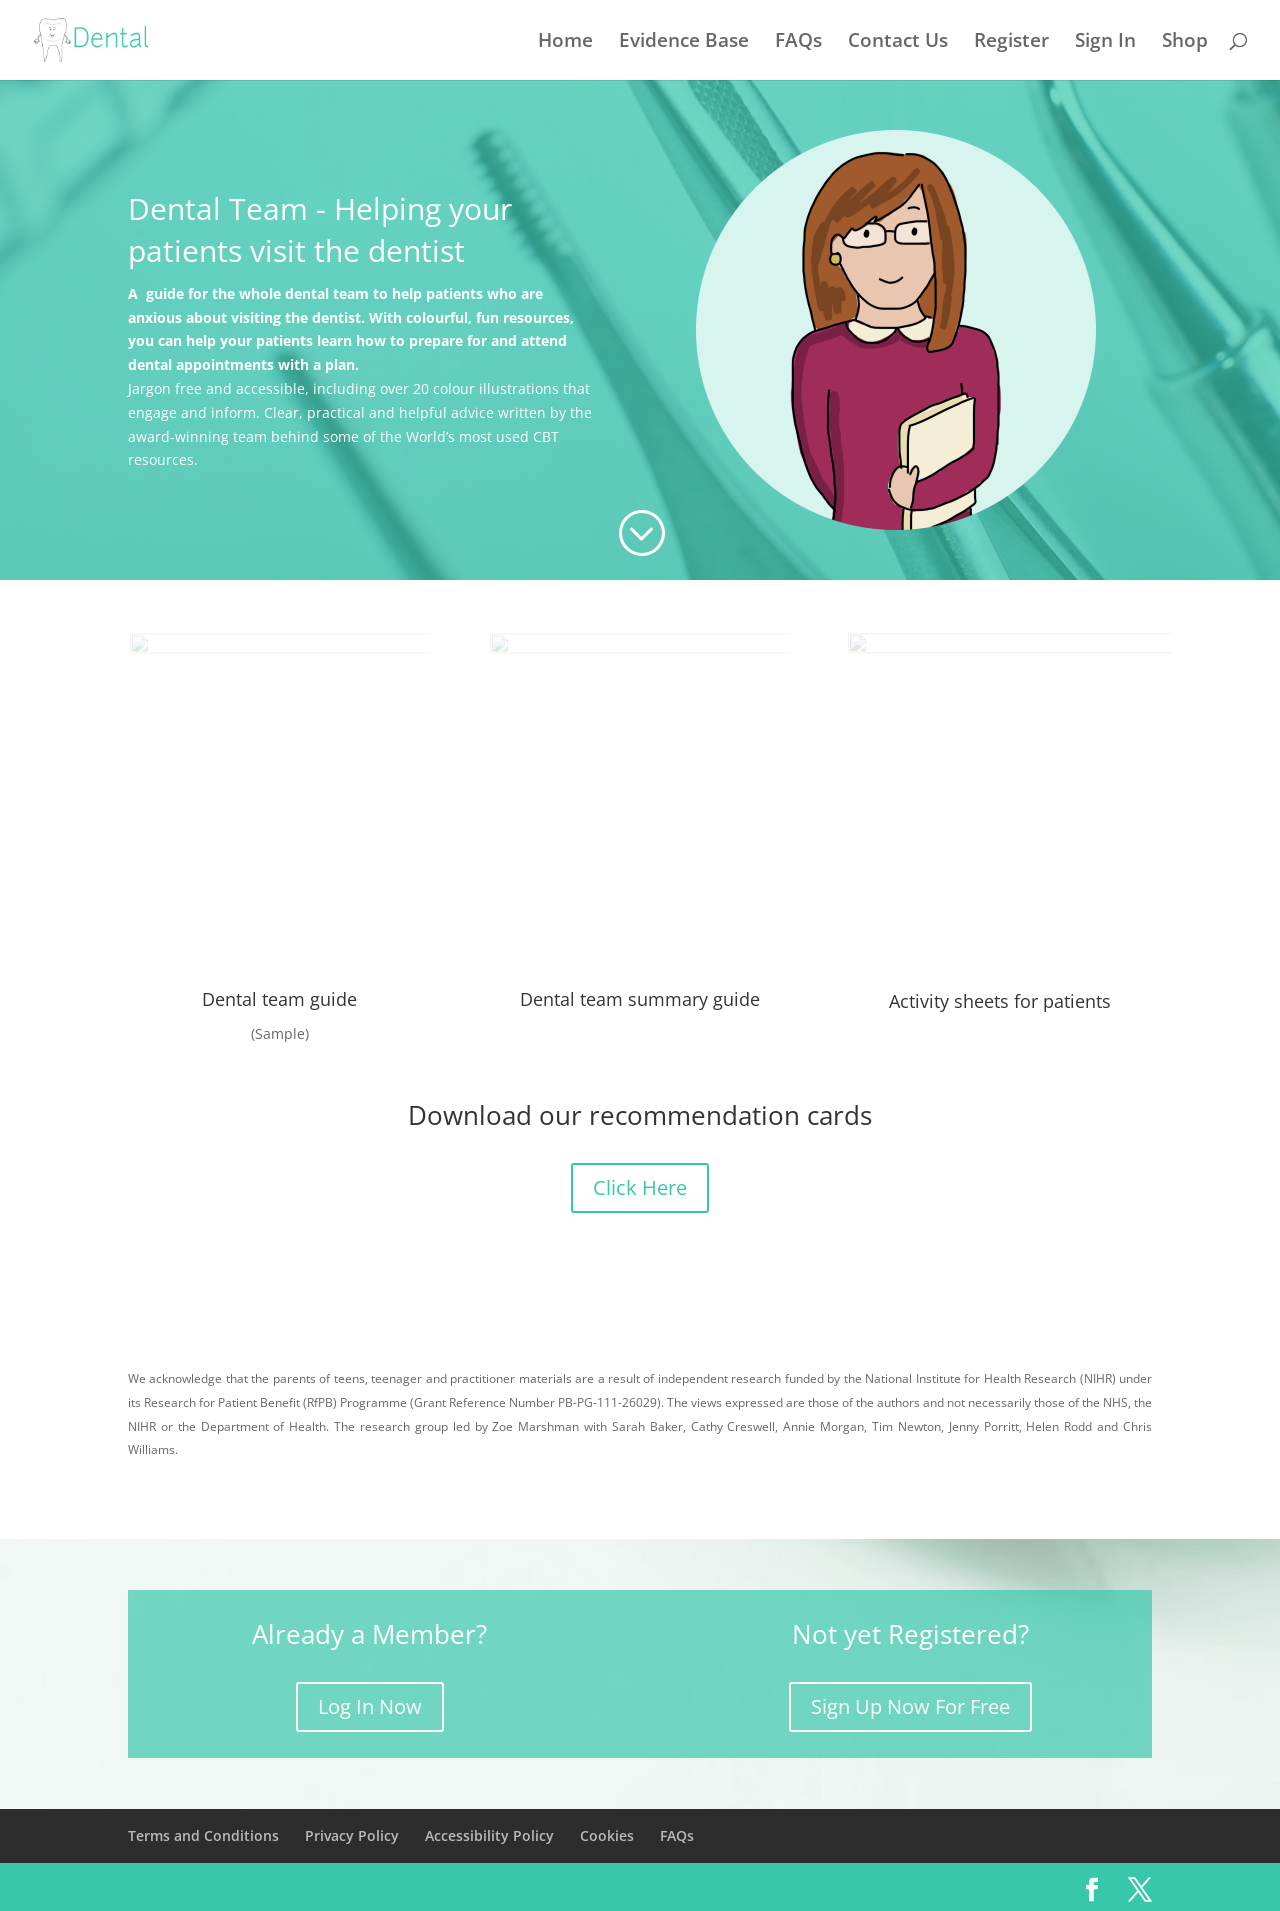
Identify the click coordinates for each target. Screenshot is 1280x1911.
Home (565, 43)
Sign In (1105, 43)
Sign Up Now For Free (910, 1706)
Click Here (640, 1187)
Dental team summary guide (640, 999)
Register (1011, 43)
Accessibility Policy (489, 1835)
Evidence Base (684, 43)
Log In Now (370, 1706)
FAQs (798, 43)
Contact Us (898, 43)
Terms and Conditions (203, 1835)
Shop (1185, 43)
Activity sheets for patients (1000, 1001)
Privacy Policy (352, 1835)
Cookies (607, 1835)
